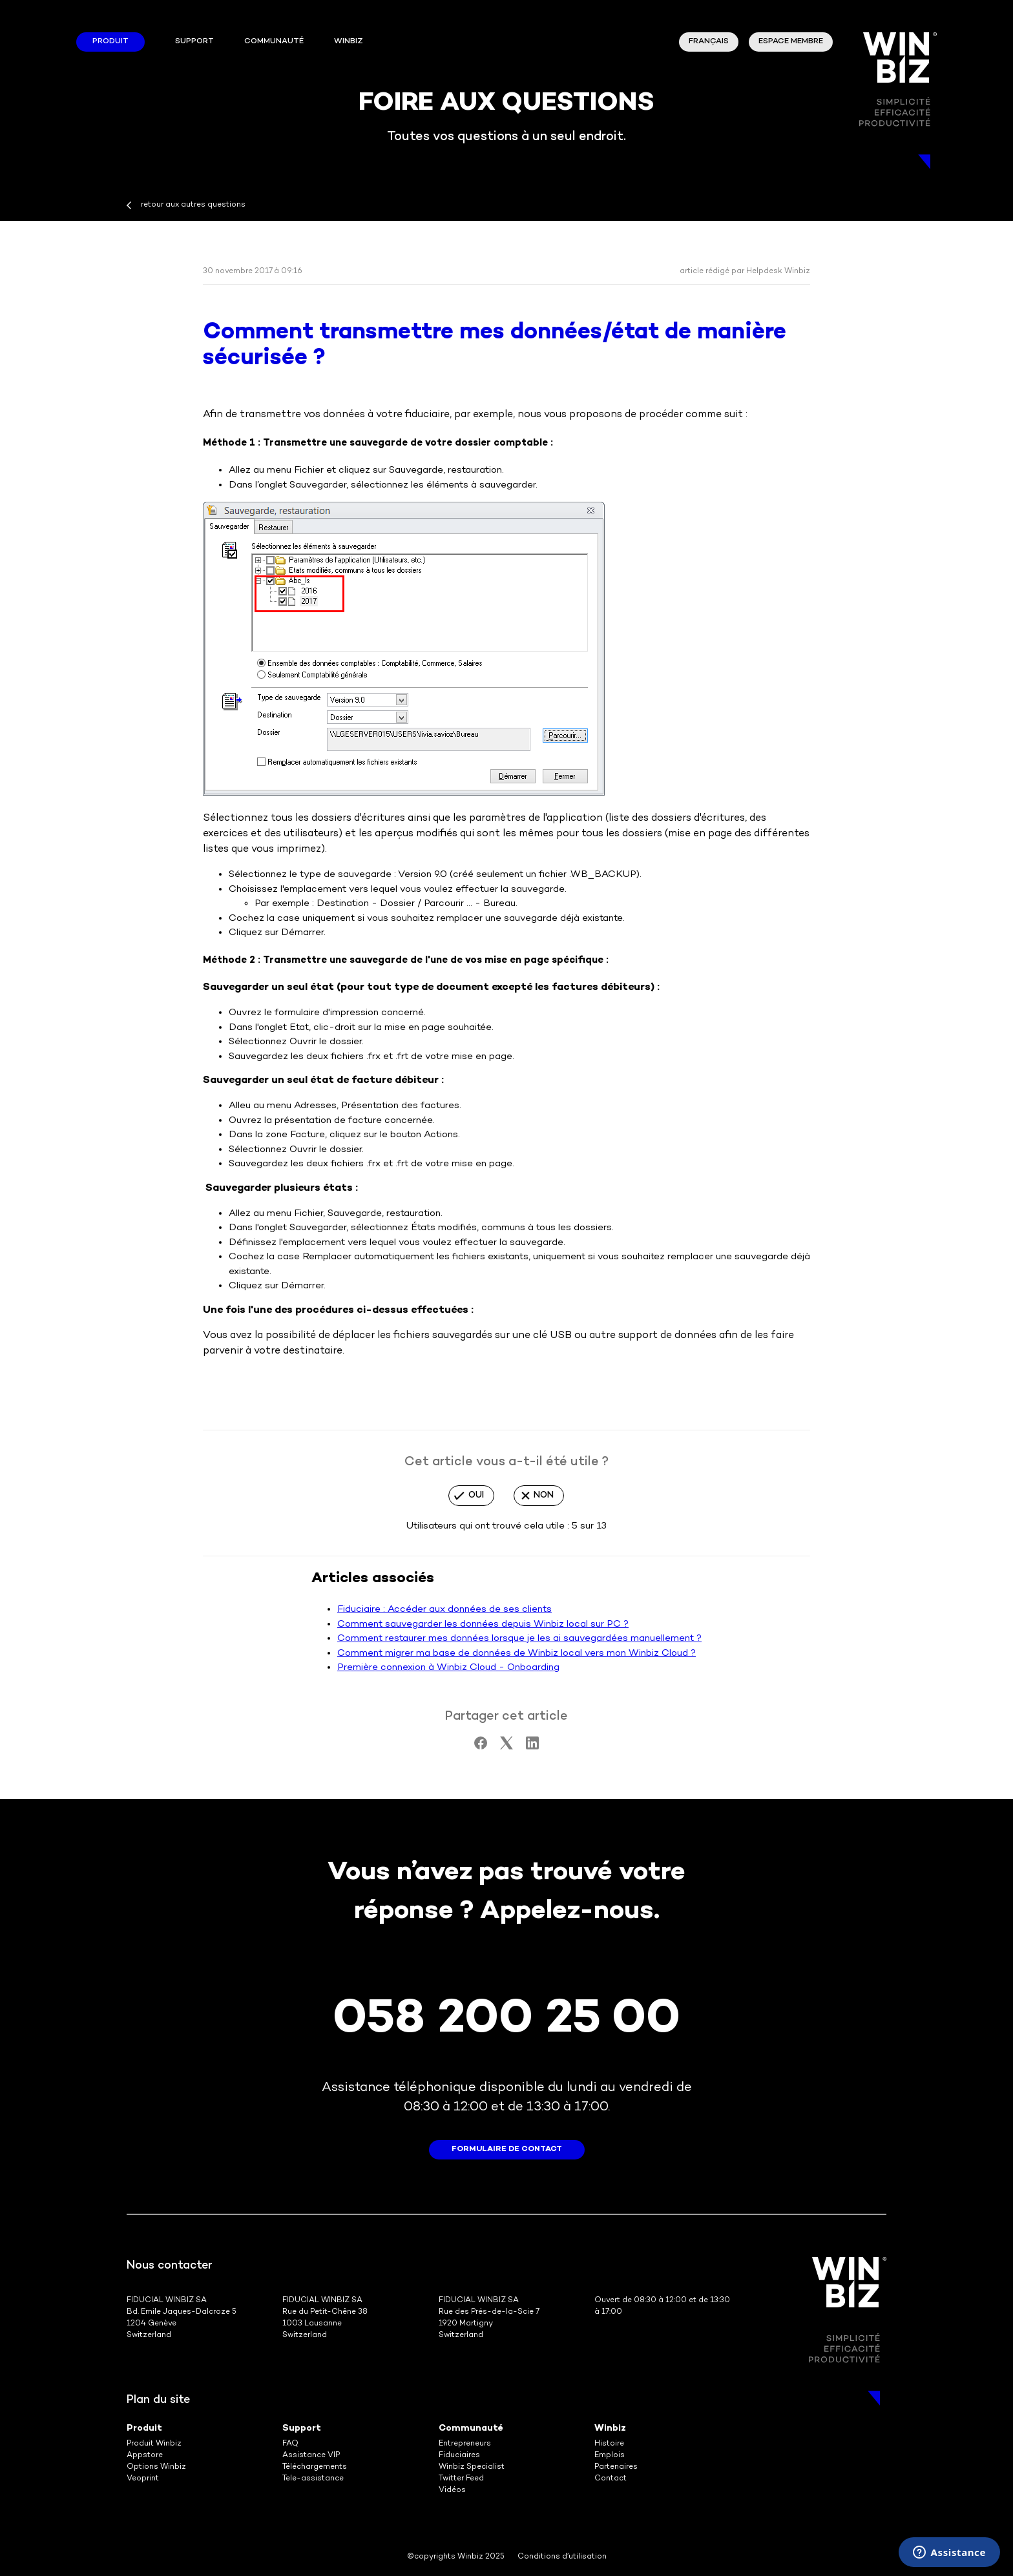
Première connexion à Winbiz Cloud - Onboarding (448, 1667)
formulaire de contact (507, 2149)
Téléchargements (314, 2467)
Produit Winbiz (154, 2444)
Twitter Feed (461, 2479)
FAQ (290, 2444)
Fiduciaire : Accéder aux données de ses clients (444, 1609)
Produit (110, 41)
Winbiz (610, 2428)
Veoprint (143, 2479)
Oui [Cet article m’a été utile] (476, 1495)
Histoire (609, 2444)
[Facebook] (480, 1747)
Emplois (609, 2455)
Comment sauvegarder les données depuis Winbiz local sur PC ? (483, 1624)
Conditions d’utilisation (562, 2557)
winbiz (348, 41)
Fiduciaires (459, 2455)
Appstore (145, 2455)
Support (194, 41)
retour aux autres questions (193, 205)
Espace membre (790, 41)
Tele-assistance (313, 2479)
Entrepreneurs (465, 2444)
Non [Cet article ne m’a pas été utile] (544, 1495)
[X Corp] (506, 1747)
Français (709, 41)
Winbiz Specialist (472, 2467)
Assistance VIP (311, 2455)
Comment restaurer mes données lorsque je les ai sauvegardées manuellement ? (519, 1638)
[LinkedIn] (532, 1747)
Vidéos (452, 2490)
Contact (610, 2479)
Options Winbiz (156, 2467)
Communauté (274, 41)
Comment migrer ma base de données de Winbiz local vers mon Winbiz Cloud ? (516, 1653)
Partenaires (616, 2467)
